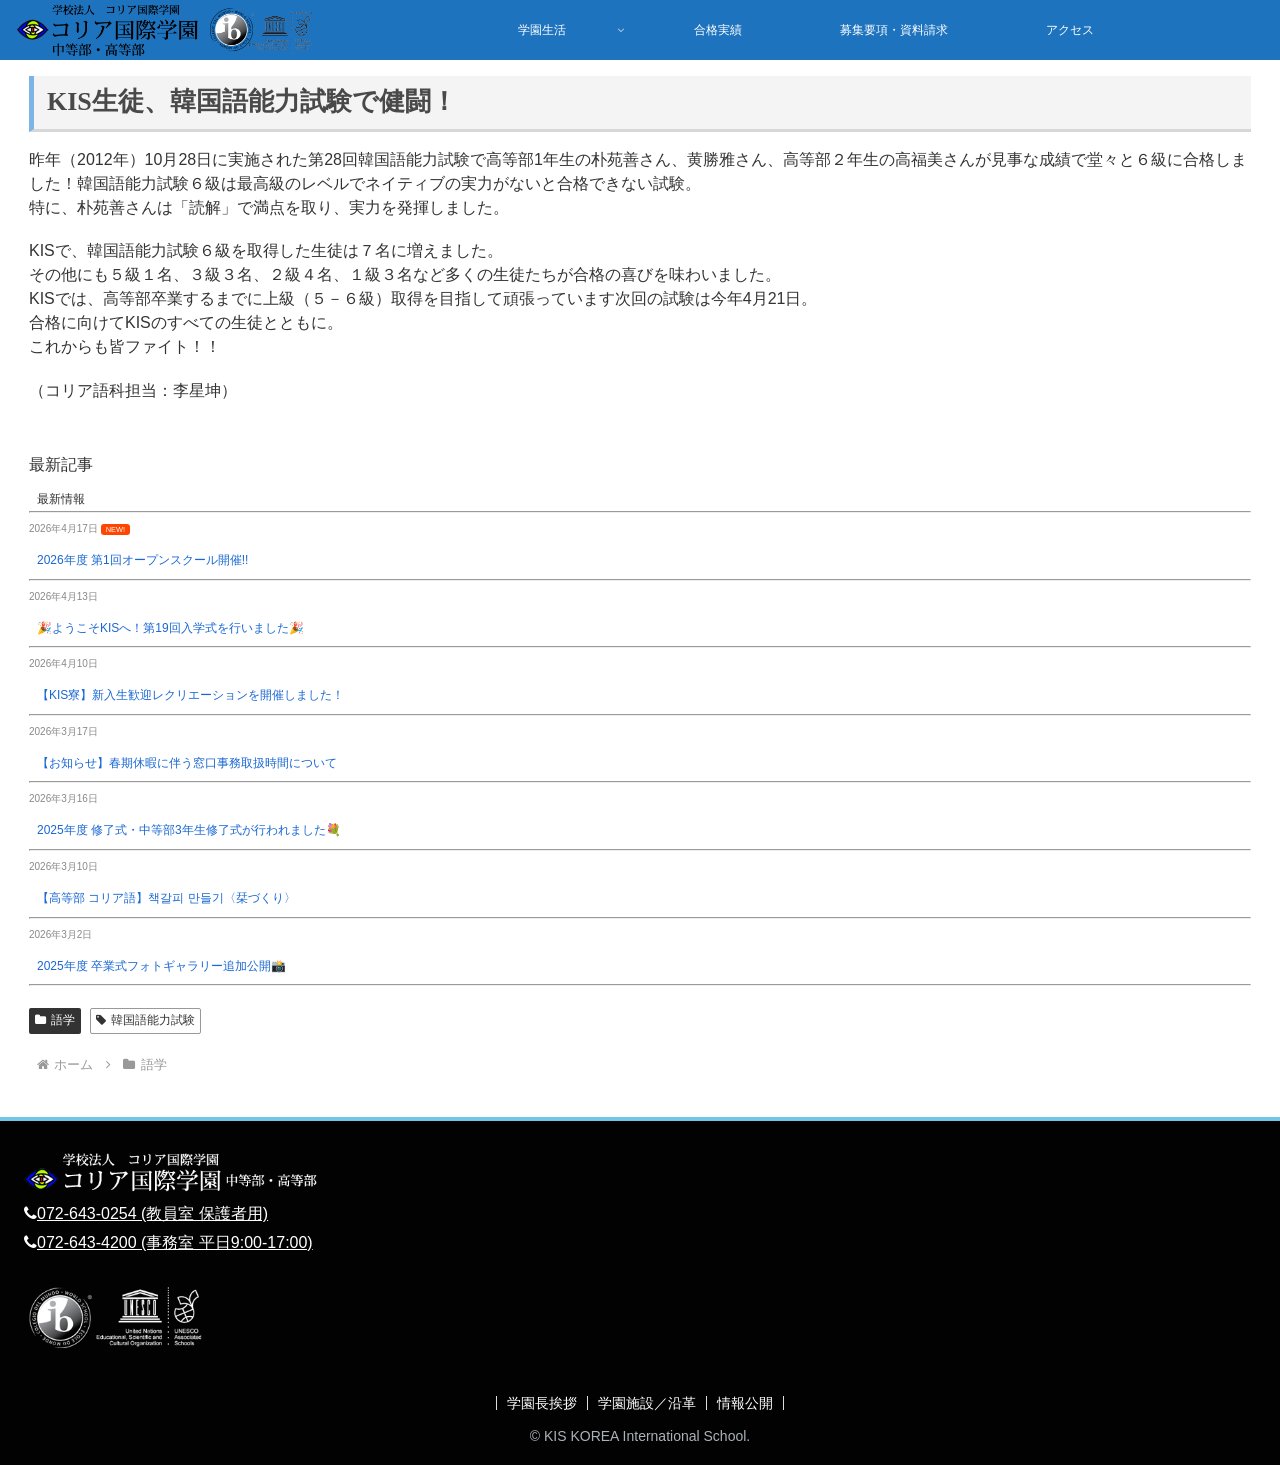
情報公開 (745, 1403)
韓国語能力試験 (145, 1020)
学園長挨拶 (542, 1403)
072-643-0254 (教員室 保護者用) (152, 1213)
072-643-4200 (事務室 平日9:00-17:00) (175, 1242)
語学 (55, 1020)
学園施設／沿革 (647, 1403)
